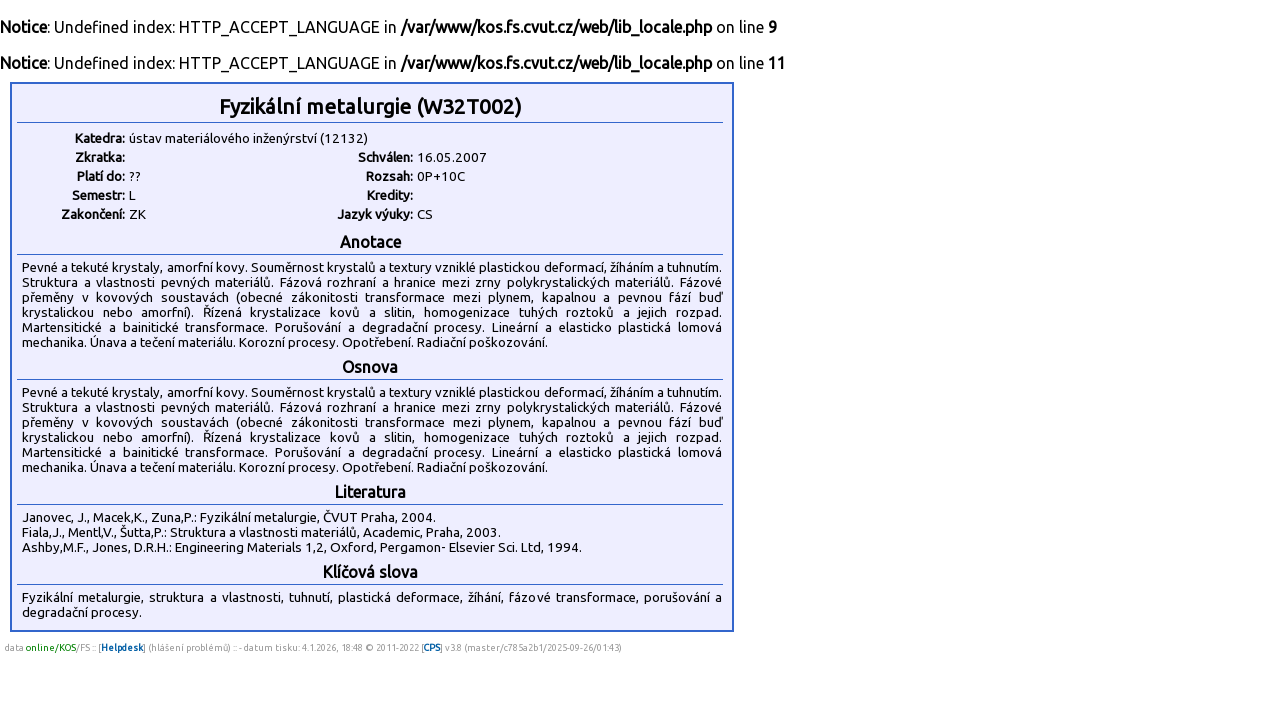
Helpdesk (122, 647)
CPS (432, 647)
